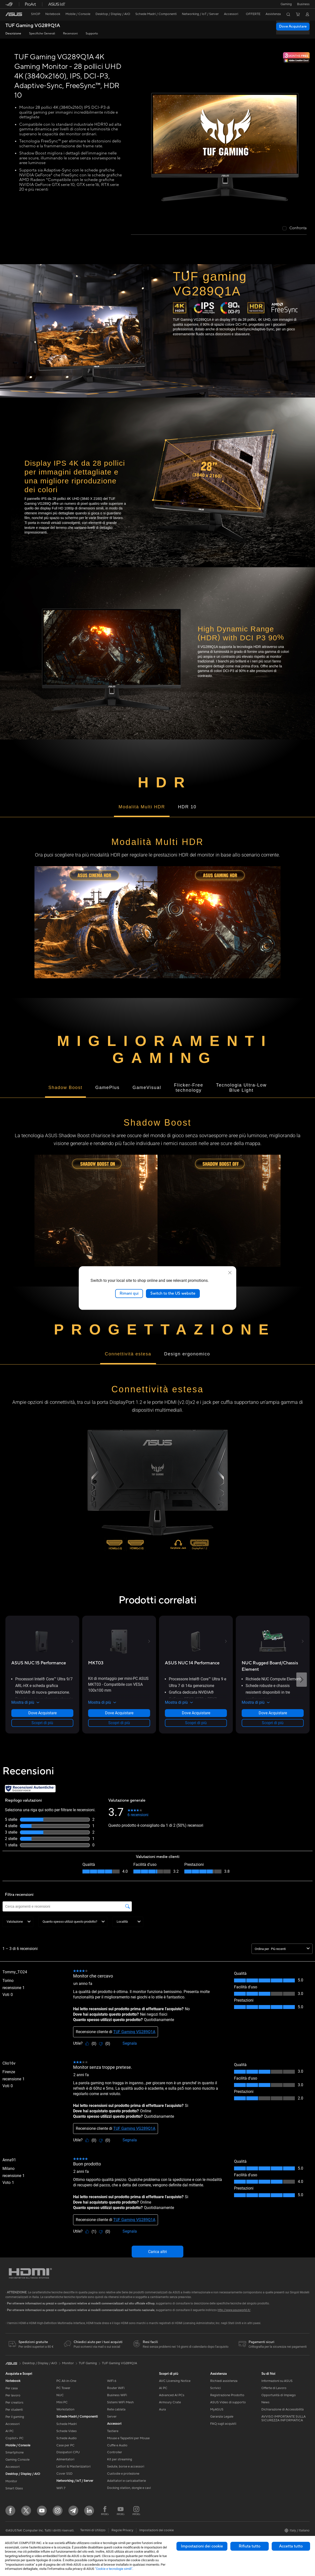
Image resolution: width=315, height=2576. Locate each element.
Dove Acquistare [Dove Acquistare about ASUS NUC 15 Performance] (42, 1720)
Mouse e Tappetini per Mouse (128, 2445)
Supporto (92, 33)
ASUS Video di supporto (228, 2409)
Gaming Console (17, 2467)
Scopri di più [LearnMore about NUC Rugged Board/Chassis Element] (273, 1730)
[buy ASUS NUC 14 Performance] (192, 1670)
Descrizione (13, 33)
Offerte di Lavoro (273, 2395)
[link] (13, 14)
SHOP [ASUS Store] (35, 14)
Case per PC (65, 2452)
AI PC (9, 2438)
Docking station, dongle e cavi (129, 2495)
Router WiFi (116, 2395)
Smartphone (14, 2460)
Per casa (11, 2395)
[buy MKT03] (95, 1670)
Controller (114, 2459)
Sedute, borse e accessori (125, 2474)
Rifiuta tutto (249, 2546)
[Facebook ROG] (105, 2518)
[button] (286, 4)
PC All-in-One (66, 2388)
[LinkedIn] (89, 2518)
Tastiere (112, 2438)
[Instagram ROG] (136, 2518)
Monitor (11, 2488)
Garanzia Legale (221, 2424)
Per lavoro (12, 2403)
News (265, 2409)
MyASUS (216, 2417)
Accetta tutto (291, 2546)
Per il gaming (14, 2424)
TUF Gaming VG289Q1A (32, 26)
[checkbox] (295, 228)
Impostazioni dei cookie (202, 2546)
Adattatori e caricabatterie (126, 2488)
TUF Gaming (88, 2370)
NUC (60, 2402)
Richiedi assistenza (223, 2388)
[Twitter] (26, 2518)
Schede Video (66, 2438)
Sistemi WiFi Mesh (120, 2409)
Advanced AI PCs (171, 2402)
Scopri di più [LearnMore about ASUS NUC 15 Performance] (42, 1730)
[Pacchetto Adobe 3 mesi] (296, 61)
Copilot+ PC (14, 2445)
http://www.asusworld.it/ (234, 2317)
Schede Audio (66, 2445)
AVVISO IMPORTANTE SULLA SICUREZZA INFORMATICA (283, 2425)
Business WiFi (117, 2402)
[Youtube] (42, 2518)
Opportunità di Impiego (278, 2402)
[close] (230, 1273)
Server (112, 2424)
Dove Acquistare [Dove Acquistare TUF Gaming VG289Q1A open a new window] (292, 26)
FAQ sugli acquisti (223, 2431)
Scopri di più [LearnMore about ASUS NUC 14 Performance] (196, 1730)
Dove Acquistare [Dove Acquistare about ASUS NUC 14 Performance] (196, 1720)
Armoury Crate (170, 2409)
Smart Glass (14, 2496)
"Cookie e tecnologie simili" (113, 2569)
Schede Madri (66, 2431)
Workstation (65, 2417)
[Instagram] (58, 2518)
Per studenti (14, 2417)
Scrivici (215, 2395)
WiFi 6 (111, 2388)
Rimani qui (129, 1293)
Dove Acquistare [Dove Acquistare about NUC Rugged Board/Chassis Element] (273, 1720)
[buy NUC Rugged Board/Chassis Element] (273, 1673)
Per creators (14, 2410)
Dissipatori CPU (68, 2459)
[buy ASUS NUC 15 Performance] (38, 1670)
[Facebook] (10, 2518)
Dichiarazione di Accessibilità (282, 2417)
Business (303, 4)
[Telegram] (73, 2518)
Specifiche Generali (42, 33)
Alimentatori (65, 2467)
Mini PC (62, 2409)
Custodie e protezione (123, 2481)
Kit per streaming (119, 2467)
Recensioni (70, 33)
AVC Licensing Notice (174, 2388)
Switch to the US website (172, 1293)
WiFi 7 (60, 2495)
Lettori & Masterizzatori (73, 2474)
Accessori (12, 2431)
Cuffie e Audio (117, 2452)
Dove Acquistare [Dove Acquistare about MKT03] (119, 1720)
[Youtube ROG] (121, 2518)
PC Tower (63, 2395)
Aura (162, 2417)
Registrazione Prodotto (227, 2402)
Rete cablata (116, 2417)
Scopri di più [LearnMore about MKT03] (119, 1730)
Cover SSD (64, 2481)
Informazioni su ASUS (277, 2388)
